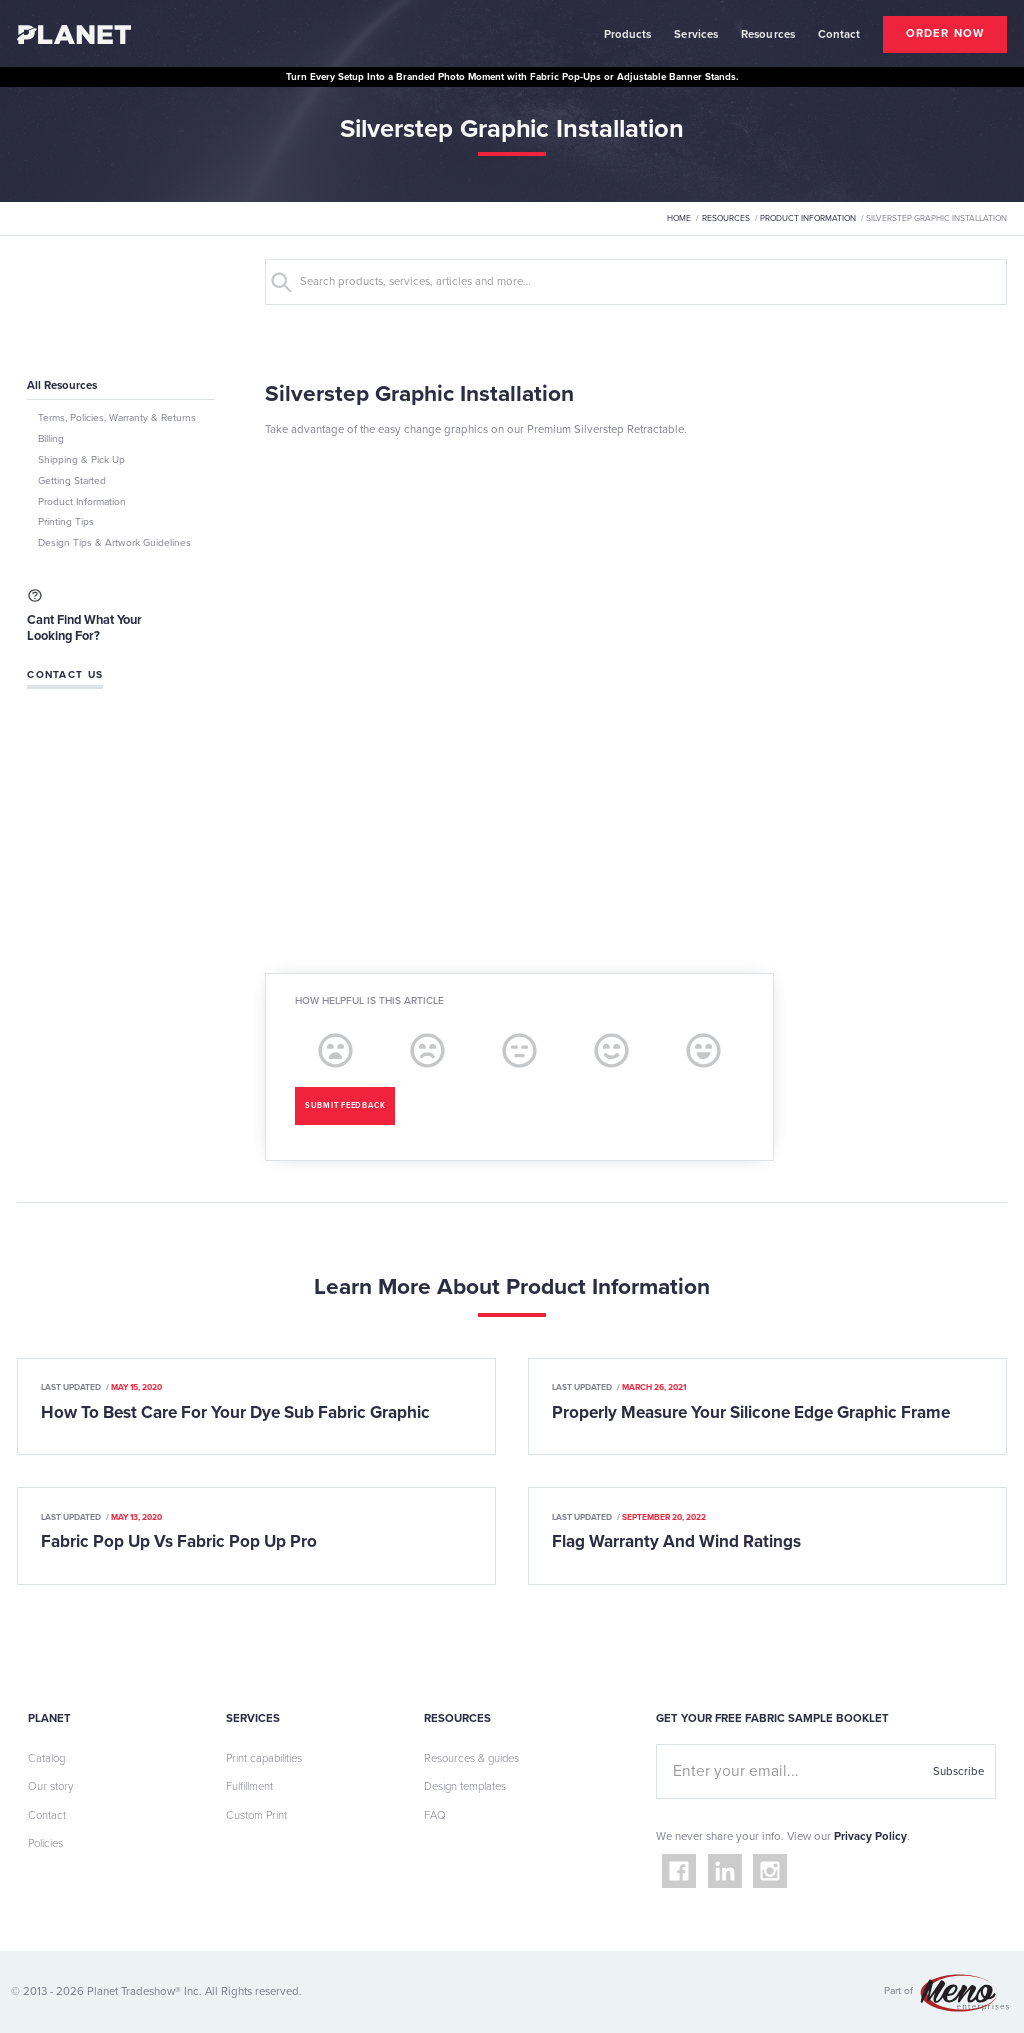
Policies (45, 1843)
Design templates (465, 1786)
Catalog (46, 1758)
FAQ (435, 1815)
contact (839, 34)
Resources (768, 34)
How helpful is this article (369, 1001)
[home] (74, 34)
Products (628, 34)
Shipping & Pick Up (81, 460)
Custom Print (256, 1815)
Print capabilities (264, 1758)
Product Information (808, 218)
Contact (47, 1815)
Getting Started (72, 481)
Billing (51, 439)
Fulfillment (249, 1786)
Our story (50, 1786)
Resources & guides (471, 1758)
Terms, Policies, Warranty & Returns (117, 418)
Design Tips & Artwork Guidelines (114, 543)
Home (679, 218)
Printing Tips (66, 522)
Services (696, 34)
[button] (627, 34)
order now (945, 33)
